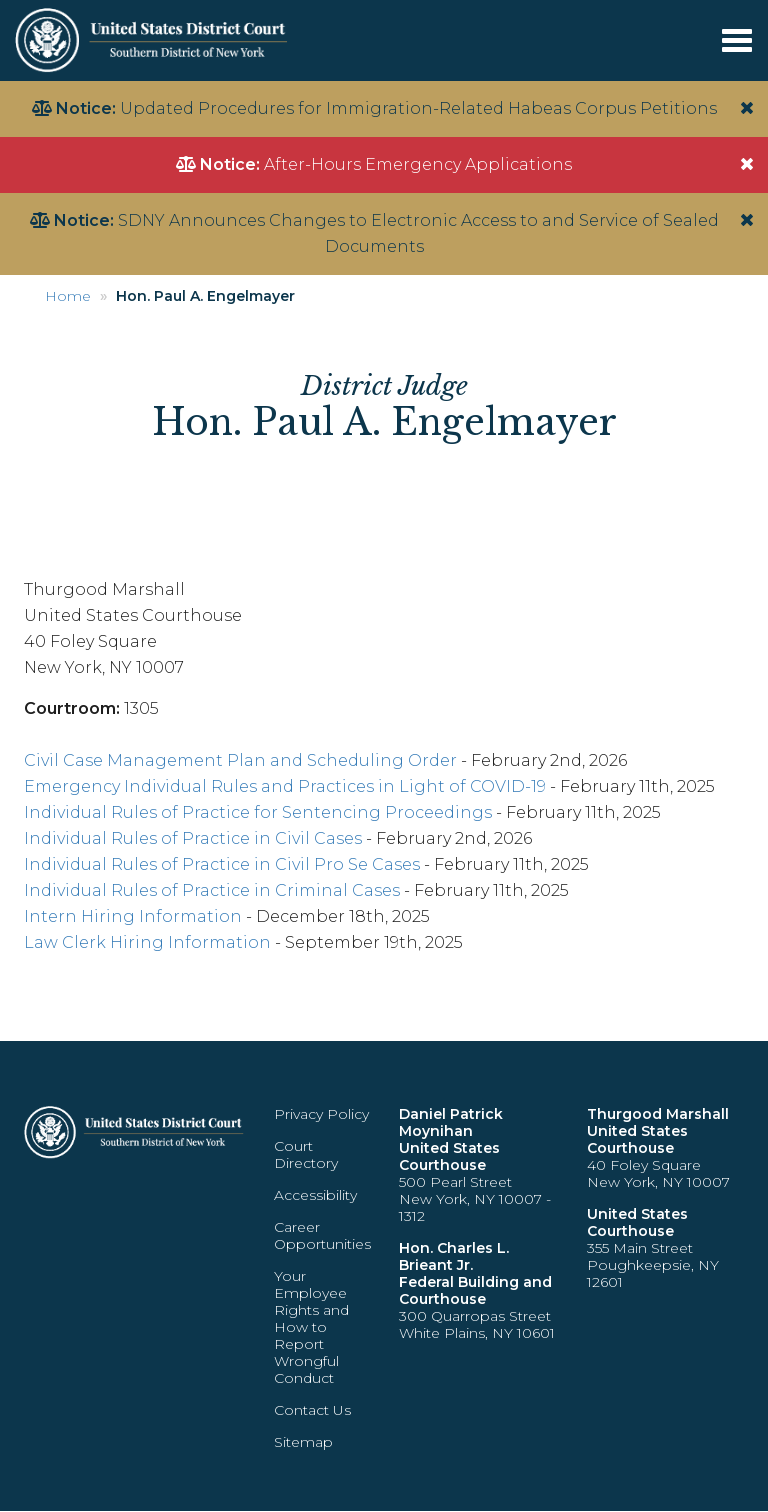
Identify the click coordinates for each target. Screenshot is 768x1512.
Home (68, 296)
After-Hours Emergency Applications (418, 164)
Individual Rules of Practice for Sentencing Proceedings (258, 812)
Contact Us (312, 1410)
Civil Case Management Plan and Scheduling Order (240, 760)
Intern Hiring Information (133, 916)
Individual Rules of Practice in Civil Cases (193, 838)
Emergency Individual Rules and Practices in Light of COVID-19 (285, 786)
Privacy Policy (321, 1114)
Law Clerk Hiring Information (147, 942)
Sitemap (303, 1442)
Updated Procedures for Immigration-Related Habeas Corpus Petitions (418, 108)
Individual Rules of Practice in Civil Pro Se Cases (222, 864)
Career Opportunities (322, 1235)
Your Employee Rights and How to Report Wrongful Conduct (311, 1327)
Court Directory (306, 1154)
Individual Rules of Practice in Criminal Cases (212, 890)
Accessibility (315, 1195)
